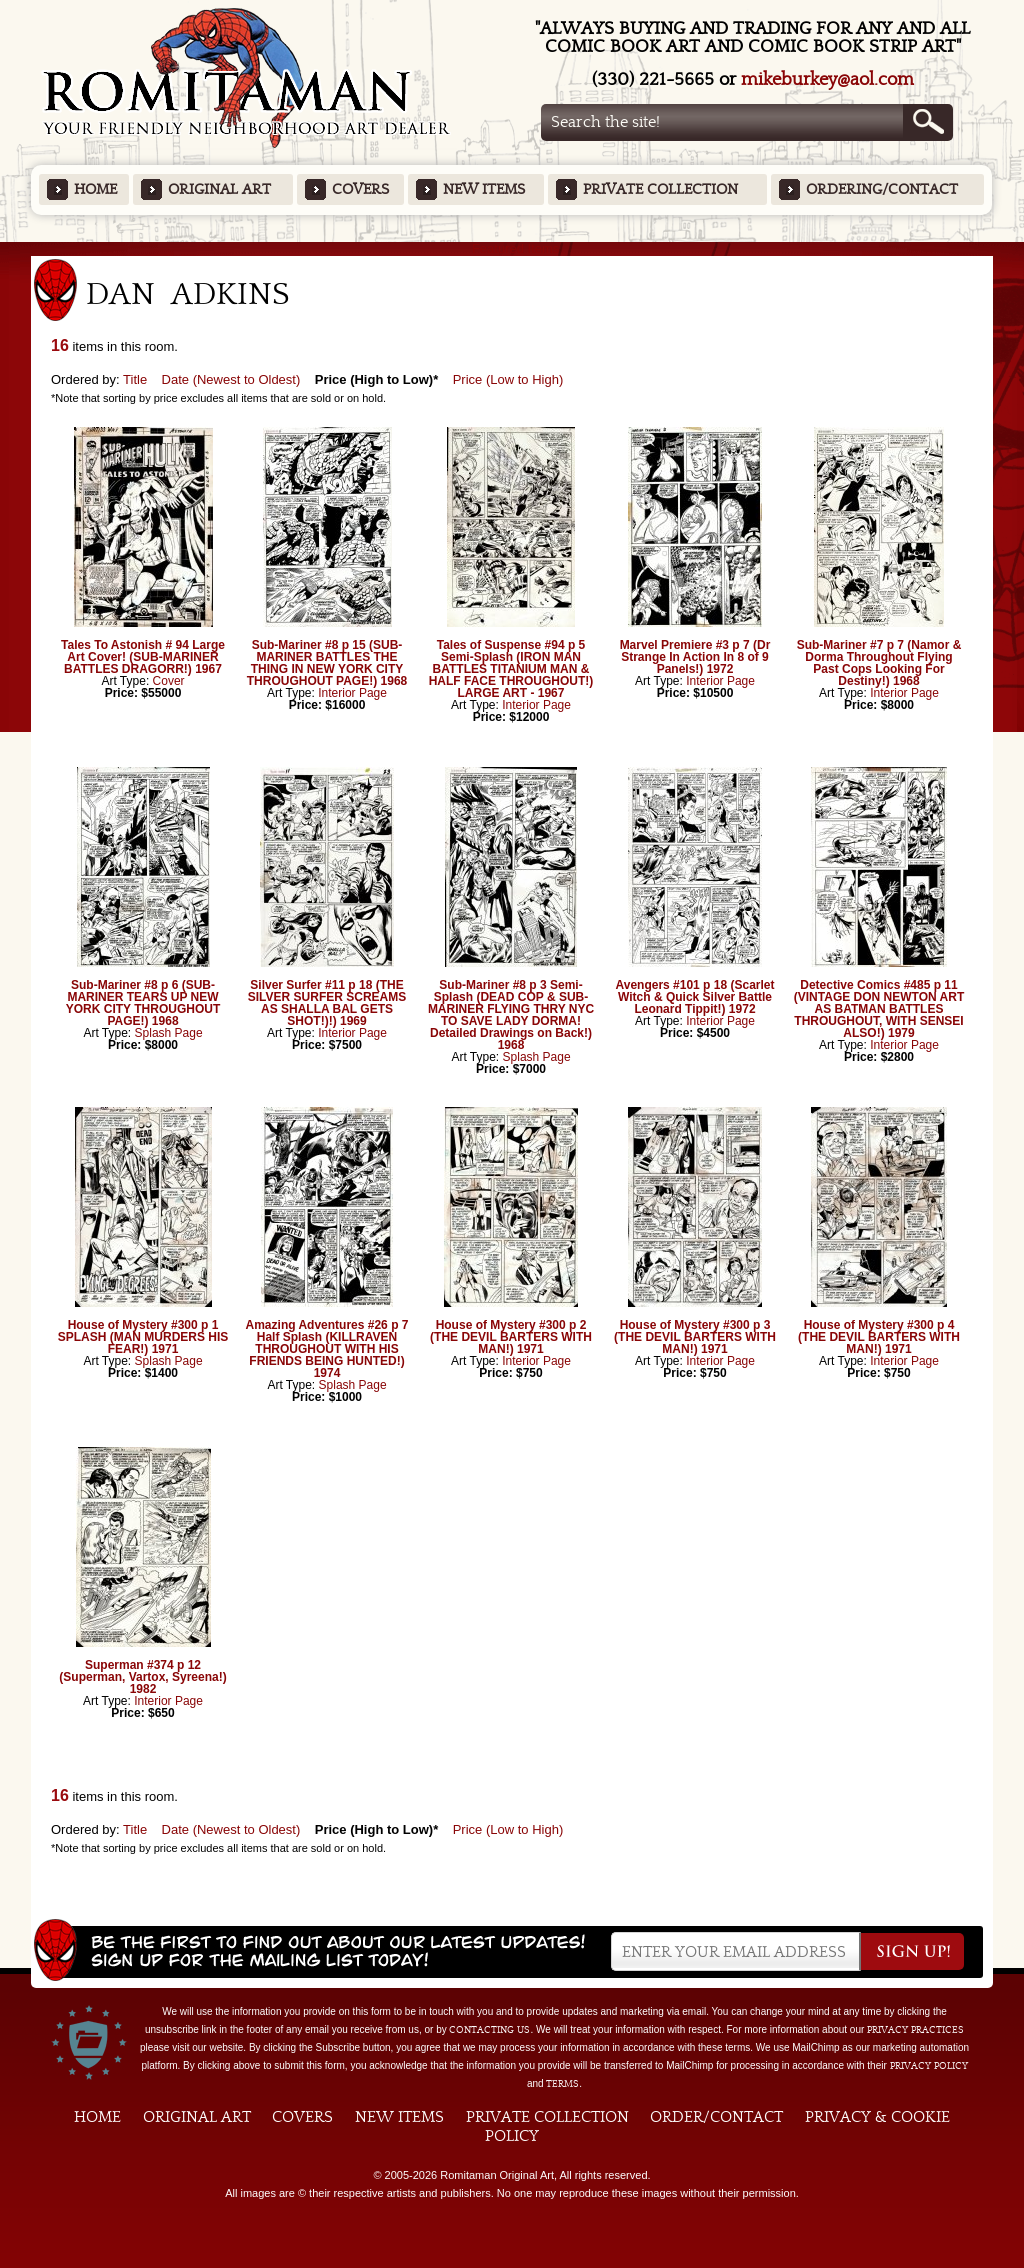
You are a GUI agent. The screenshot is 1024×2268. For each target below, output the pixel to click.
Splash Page (169, 1033)
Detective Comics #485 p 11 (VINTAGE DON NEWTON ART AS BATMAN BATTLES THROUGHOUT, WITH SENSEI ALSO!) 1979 (879, 1009)
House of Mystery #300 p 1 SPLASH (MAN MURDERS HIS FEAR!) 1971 (143, 1337)
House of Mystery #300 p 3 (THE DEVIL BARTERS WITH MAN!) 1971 (695, 1337)
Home (95, 189)
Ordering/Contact (882, 189)
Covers (360, 189)
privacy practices (915, 2030)
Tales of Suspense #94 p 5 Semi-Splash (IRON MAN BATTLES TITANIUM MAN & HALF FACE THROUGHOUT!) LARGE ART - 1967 (511, 669)
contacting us (489, 2030)
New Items (484, 189)
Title (135, 379)
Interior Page (352, 693)
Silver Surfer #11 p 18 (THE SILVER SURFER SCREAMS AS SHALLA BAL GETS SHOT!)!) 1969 (327, 1003)
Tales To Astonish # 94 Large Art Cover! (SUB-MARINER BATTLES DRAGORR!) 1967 (143, 657)
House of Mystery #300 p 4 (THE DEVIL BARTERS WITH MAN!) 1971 (879, 1337)
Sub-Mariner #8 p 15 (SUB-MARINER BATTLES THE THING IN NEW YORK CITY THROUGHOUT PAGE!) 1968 (327, 663)
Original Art (219, 189)
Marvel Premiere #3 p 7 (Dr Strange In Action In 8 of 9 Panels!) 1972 (695, 657)
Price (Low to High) (508, 379)
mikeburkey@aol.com (827, 79)
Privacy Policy (929, 2066)
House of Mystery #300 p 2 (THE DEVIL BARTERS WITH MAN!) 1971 (511, 1337)
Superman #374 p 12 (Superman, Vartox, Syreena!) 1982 (142, 1677)
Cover (169, 681)
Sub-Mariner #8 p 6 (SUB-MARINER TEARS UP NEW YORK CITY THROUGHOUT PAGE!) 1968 (143, 1003)
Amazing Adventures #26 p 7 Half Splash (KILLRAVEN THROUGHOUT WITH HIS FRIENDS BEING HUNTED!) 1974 (327, 1349)
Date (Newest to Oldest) (231, 379)
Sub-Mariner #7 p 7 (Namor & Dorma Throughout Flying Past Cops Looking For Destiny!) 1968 (879, 663)
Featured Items (512, 248)
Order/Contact (716, 2117)
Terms (562, 2084)
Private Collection (660, 189)
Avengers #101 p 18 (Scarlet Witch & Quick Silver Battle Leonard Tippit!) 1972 (695, 997)
